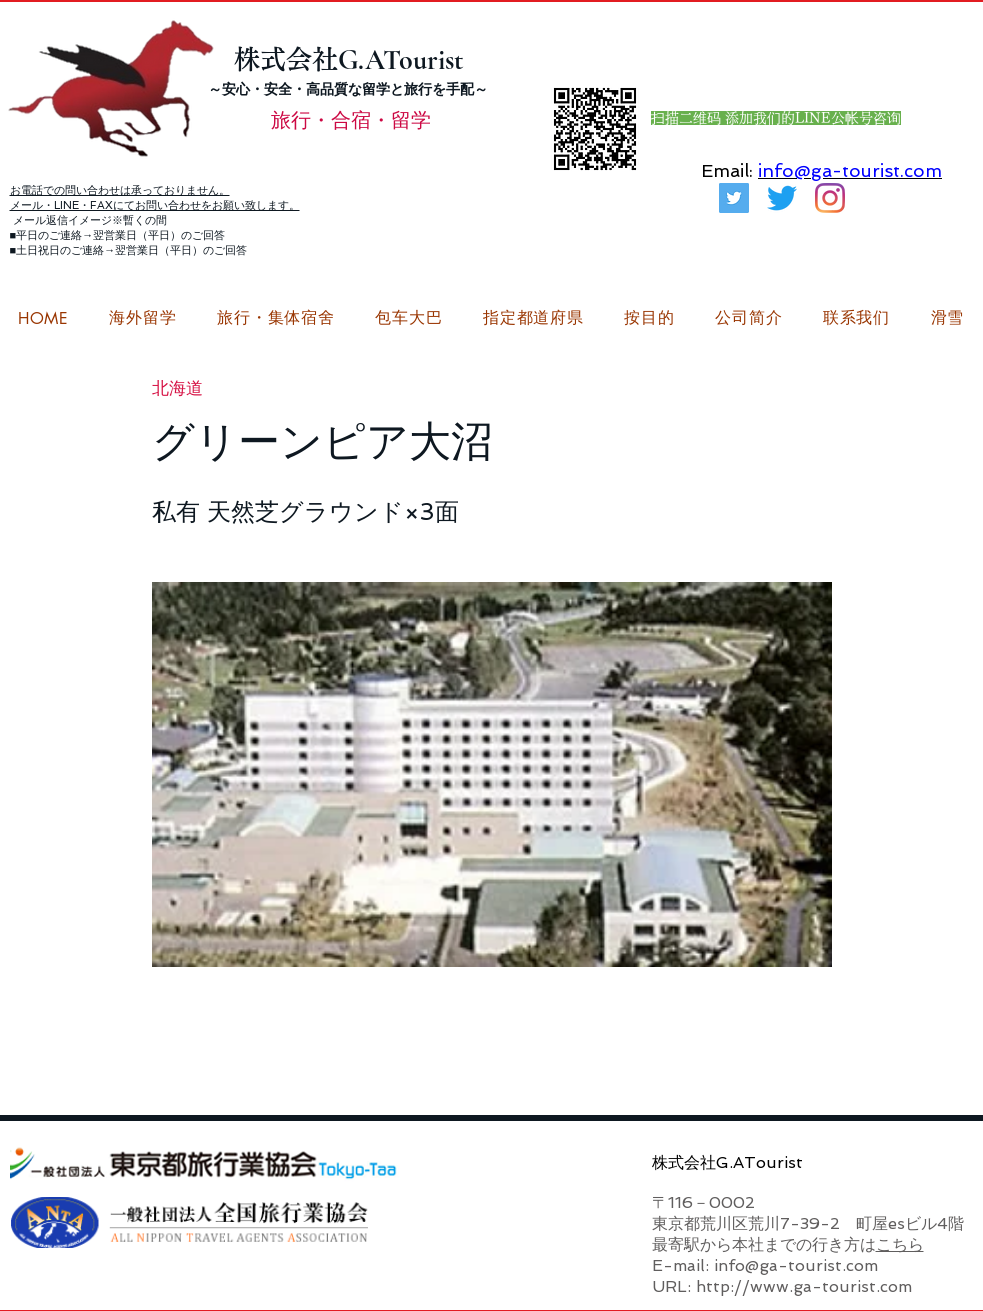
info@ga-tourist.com (850, 170)
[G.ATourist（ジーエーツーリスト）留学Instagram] (830, 198)
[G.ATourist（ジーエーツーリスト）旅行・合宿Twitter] (734, 198)
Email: (727, 170)
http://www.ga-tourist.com (804, 1286)
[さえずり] (782, 198)
